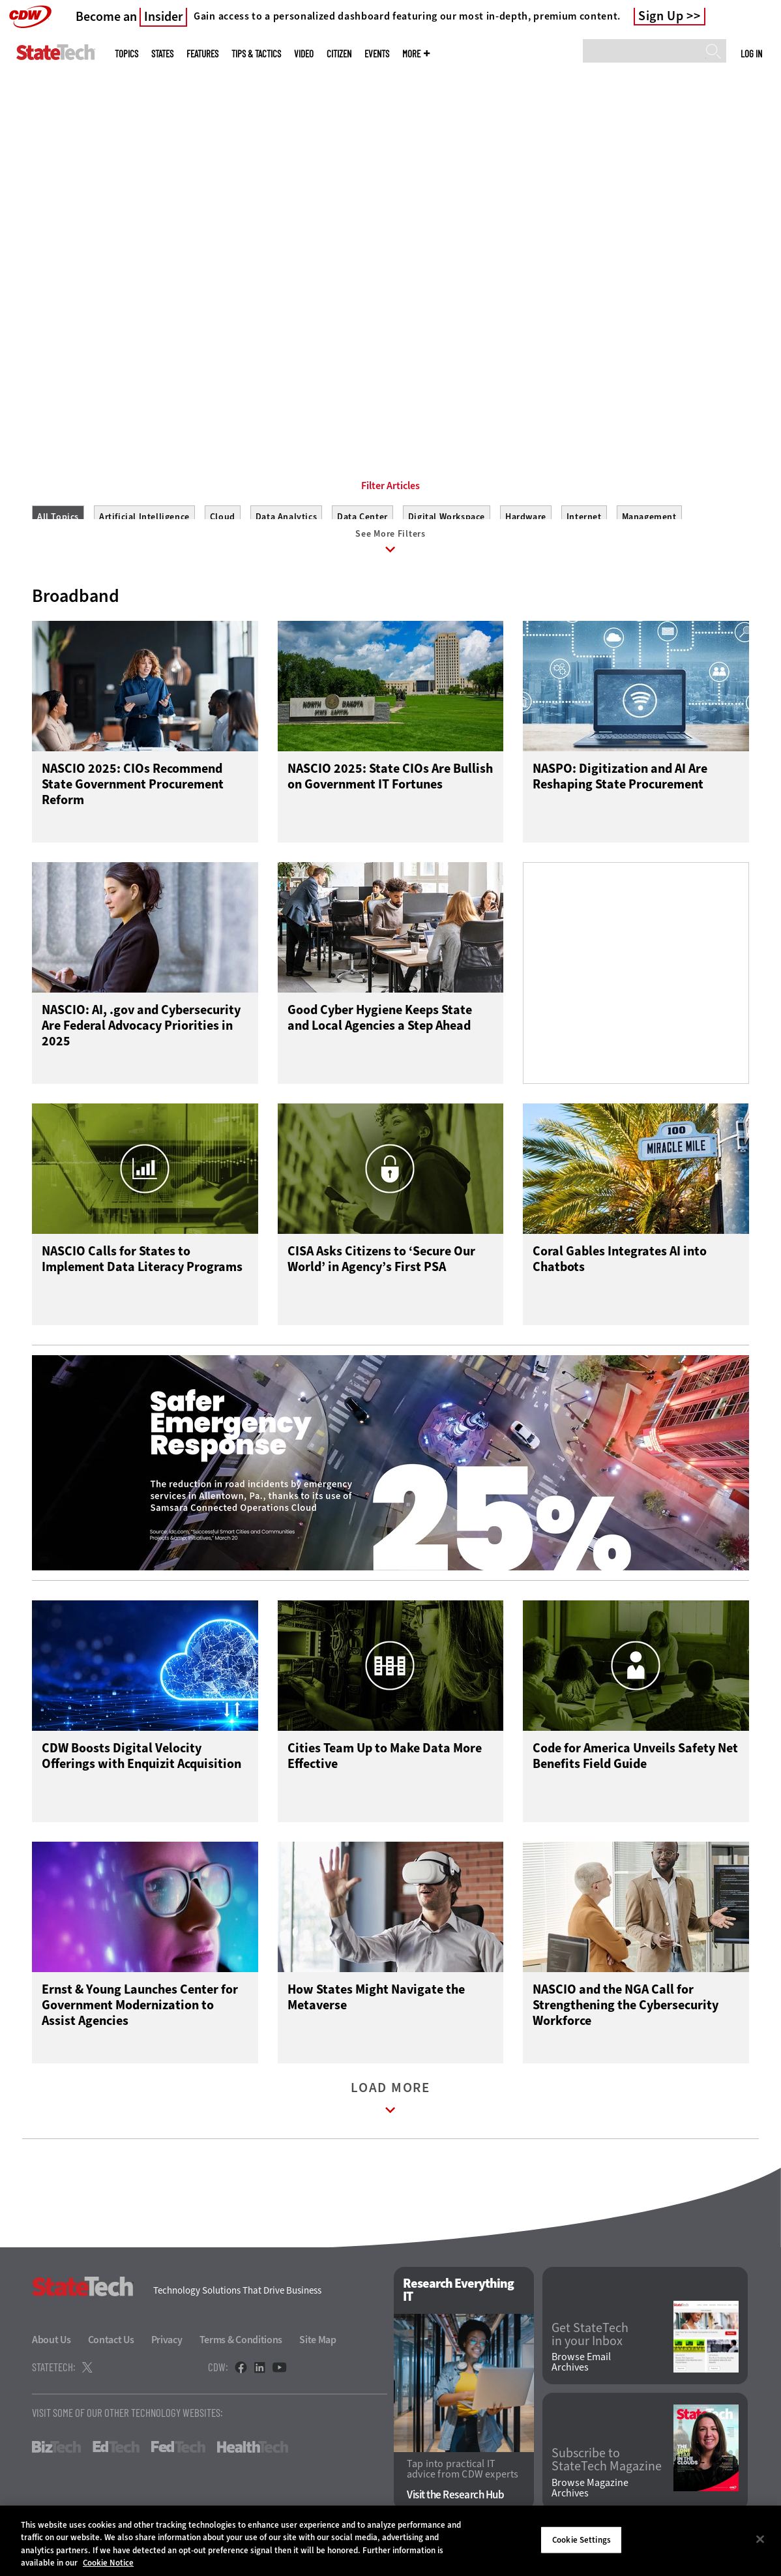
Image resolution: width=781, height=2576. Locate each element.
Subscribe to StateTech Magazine (607, 2472)
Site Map (317, 2352)
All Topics (58, 517)
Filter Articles (390, 485)
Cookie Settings (581, 2539)
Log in (751, 53)
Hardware (525, 517)
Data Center (362, 517)
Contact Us (111, 2352)
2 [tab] (398, 391)
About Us (51, 2352)
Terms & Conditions (241, 2352)
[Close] (760, 2538)
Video (304, 54)
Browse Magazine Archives (590, 2500)
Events (376, 54)
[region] (390, 2541)
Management (649, 517)
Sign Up (661, 16)
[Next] (753, 197)
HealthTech (252, 2459)
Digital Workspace (446, 517)
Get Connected (146, 329)
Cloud (222, 517)
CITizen (339, 54)
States (162, 54)
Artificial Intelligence (144, 517)
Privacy (167, 2352)
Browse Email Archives (581, 2374)
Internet (584, 517)
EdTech (116, 2459)
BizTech (56, 2459)
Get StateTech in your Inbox (590, 2346)
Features (202, 54)
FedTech (178, 2459)
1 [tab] (376, 391)
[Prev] (27, 197)
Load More (390, 2113)
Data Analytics (286, 517)
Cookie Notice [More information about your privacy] (108, 2562)
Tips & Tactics (256, 54)
